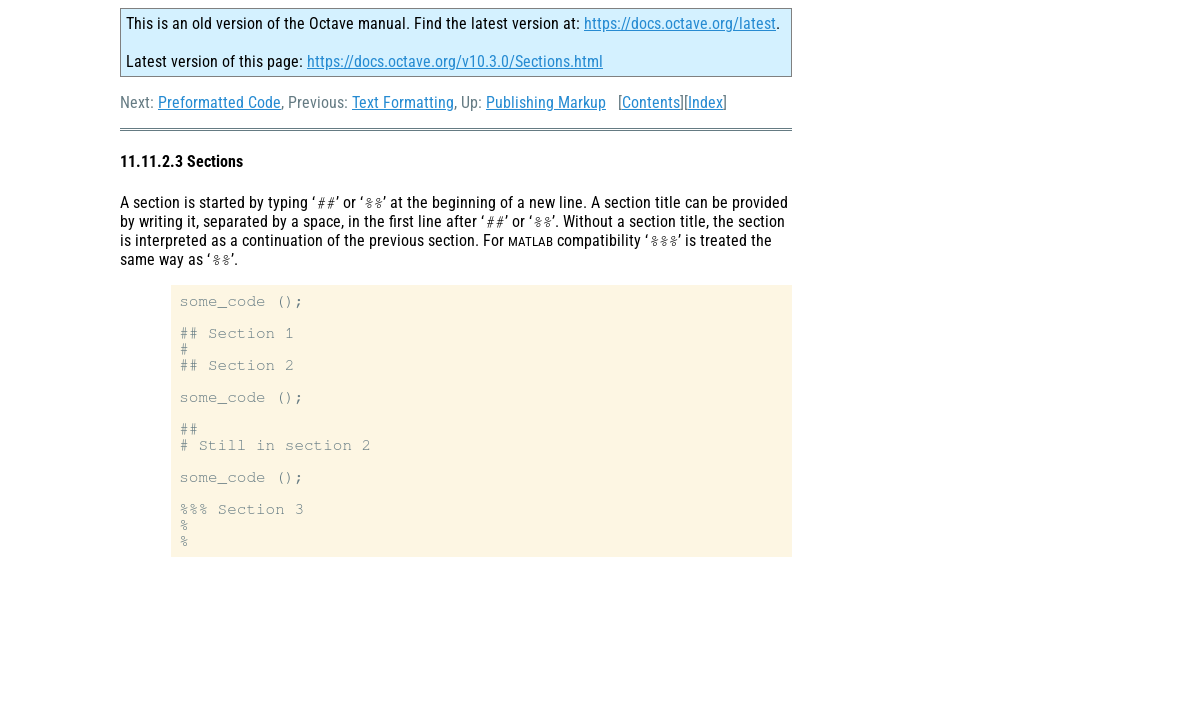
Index (705, 102)
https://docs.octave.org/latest (680, 23)
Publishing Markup (546, 102)
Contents (651, 102)
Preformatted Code (219, 102)
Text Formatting (403, 102)
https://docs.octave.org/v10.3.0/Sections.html (455, 61)
